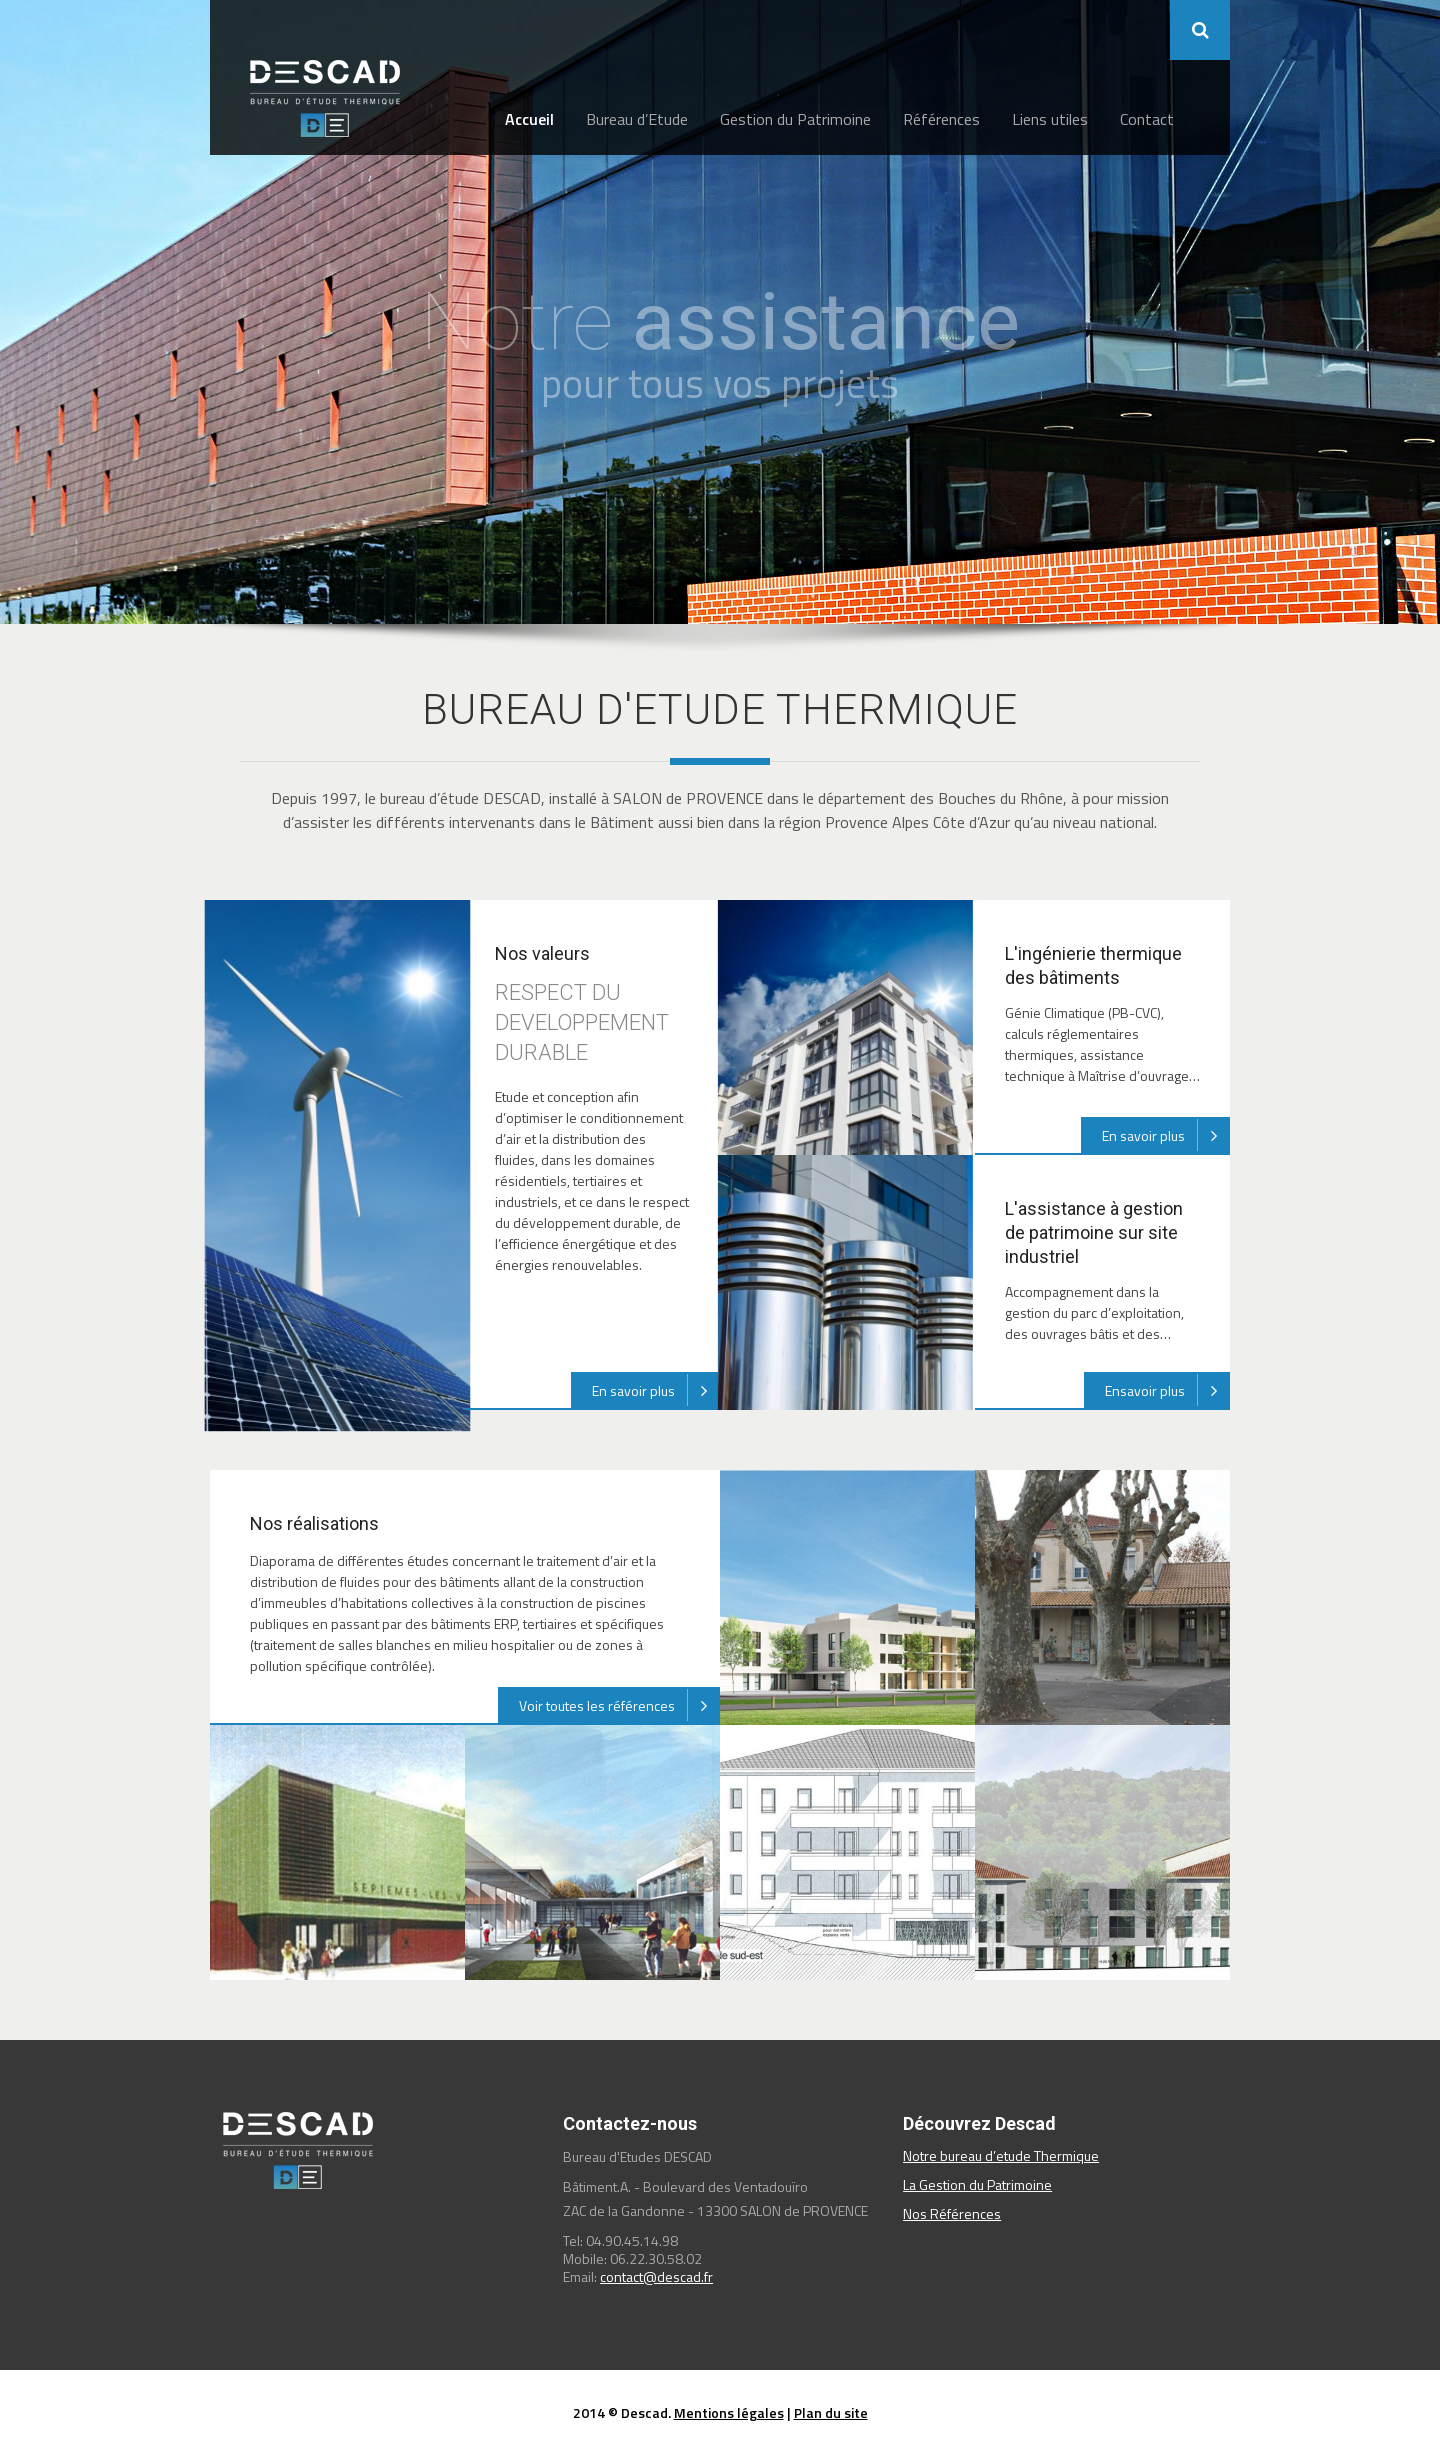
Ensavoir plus (1167, 1390)
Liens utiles (1050, 119)
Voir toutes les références (619, 1705)
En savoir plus (656, 1390)
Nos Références (952, 2213)
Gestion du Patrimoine (795, 119)
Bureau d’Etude (637, 119)
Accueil (529, 119)
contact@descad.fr (656, 2276)
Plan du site (831, 2412)
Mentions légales (729, 2412)
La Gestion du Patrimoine (977, 2184)
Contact (1147, 119)
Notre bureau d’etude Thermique (1001, 2155)
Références (941, 119)
